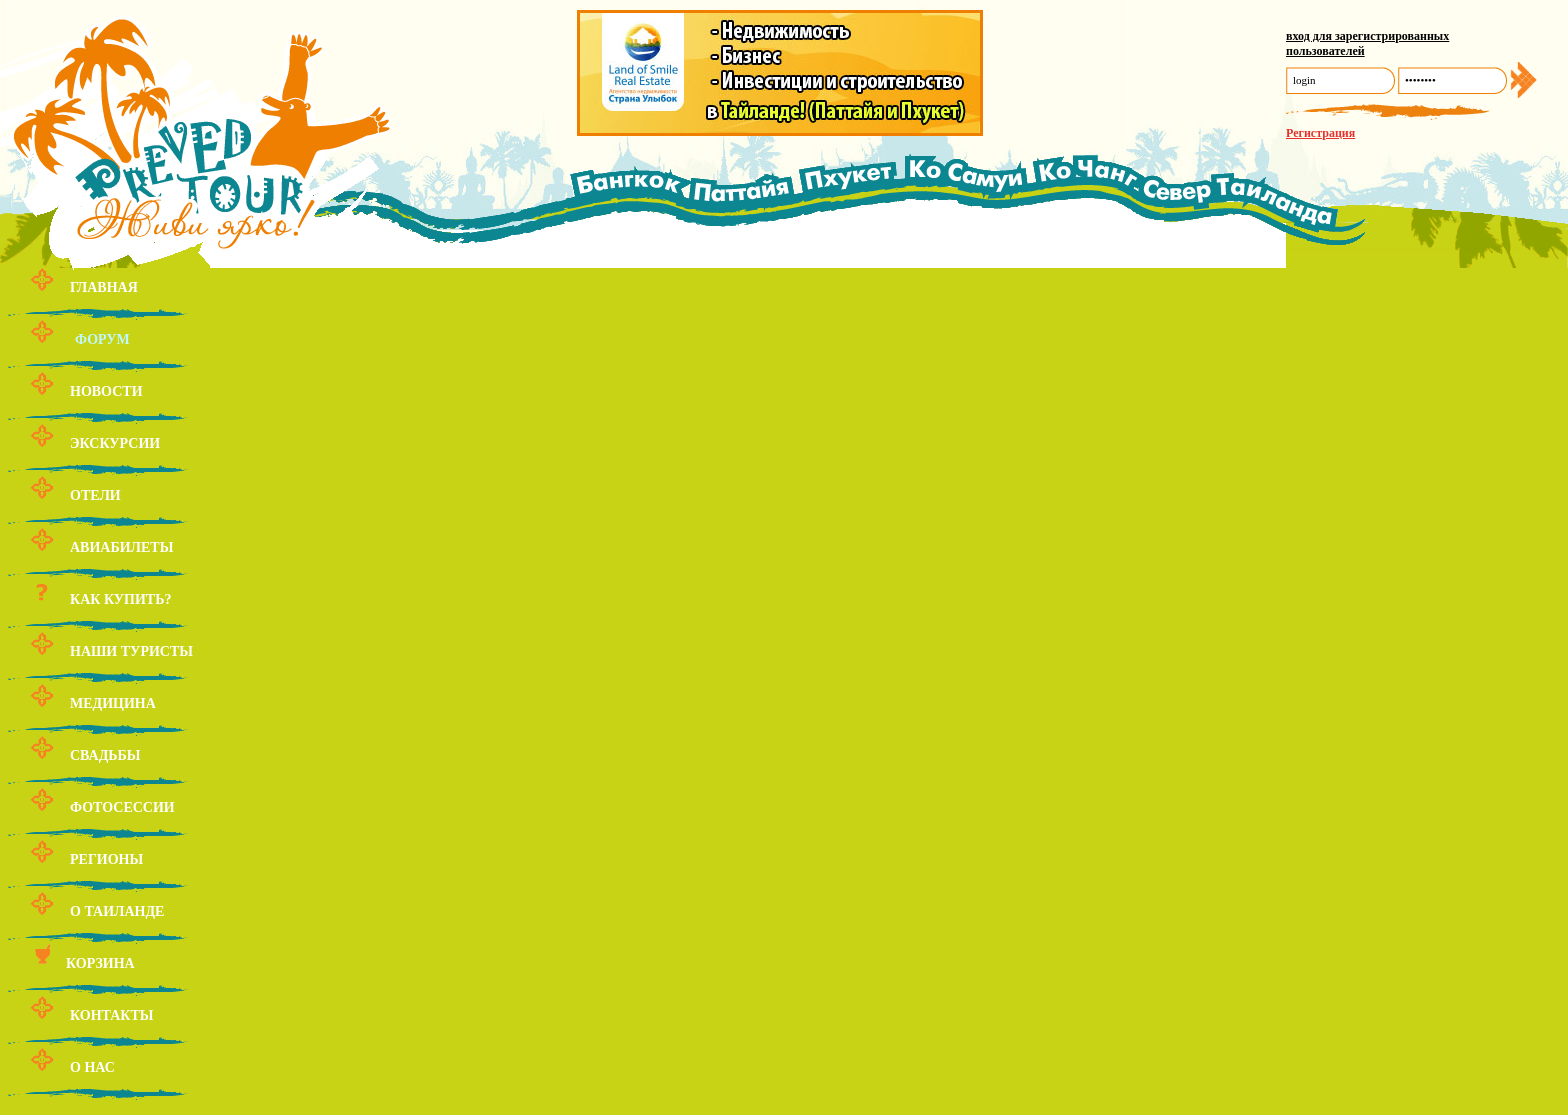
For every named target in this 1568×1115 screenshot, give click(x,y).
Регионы (106, 859)
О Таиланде (117, 911)
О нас (92, 1067)
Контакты (112, 1015)
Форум (102, 339)
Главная (104, 287)
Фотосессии (122, 807)
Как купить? (120, 599)
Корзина (100, 963)
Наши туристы (131, 651)
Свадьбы (105, 755)
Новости (106, 391)
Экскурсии (115, 443)
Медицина (113, 703)
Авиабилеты (121, 547)
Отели (95, 495)
